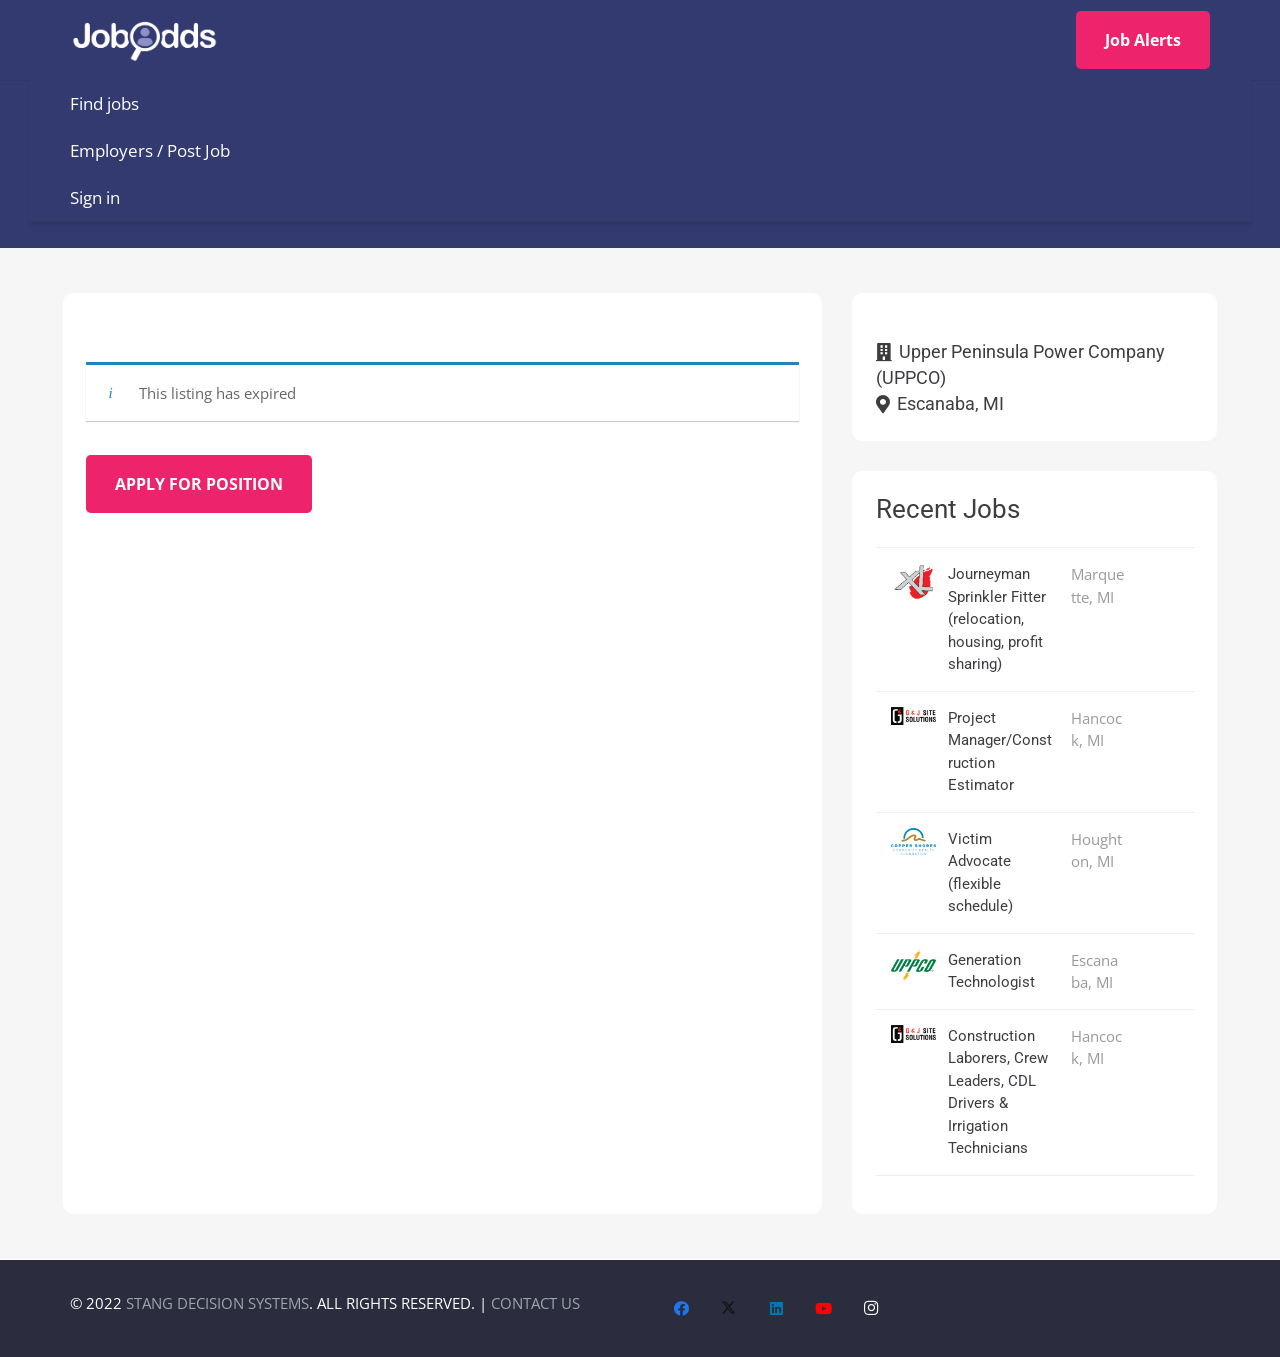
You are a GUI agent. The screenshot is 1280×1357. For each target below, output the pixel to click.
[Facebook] (682, 1309)
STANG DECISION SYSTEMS (217, 1303)
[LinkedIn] (777, 1309)
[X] (729, 1309)
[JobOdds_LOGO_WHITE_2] (152, 40)
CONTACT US (535, 1303)
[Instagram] (872, 1309)
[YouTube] (824, 1309)
